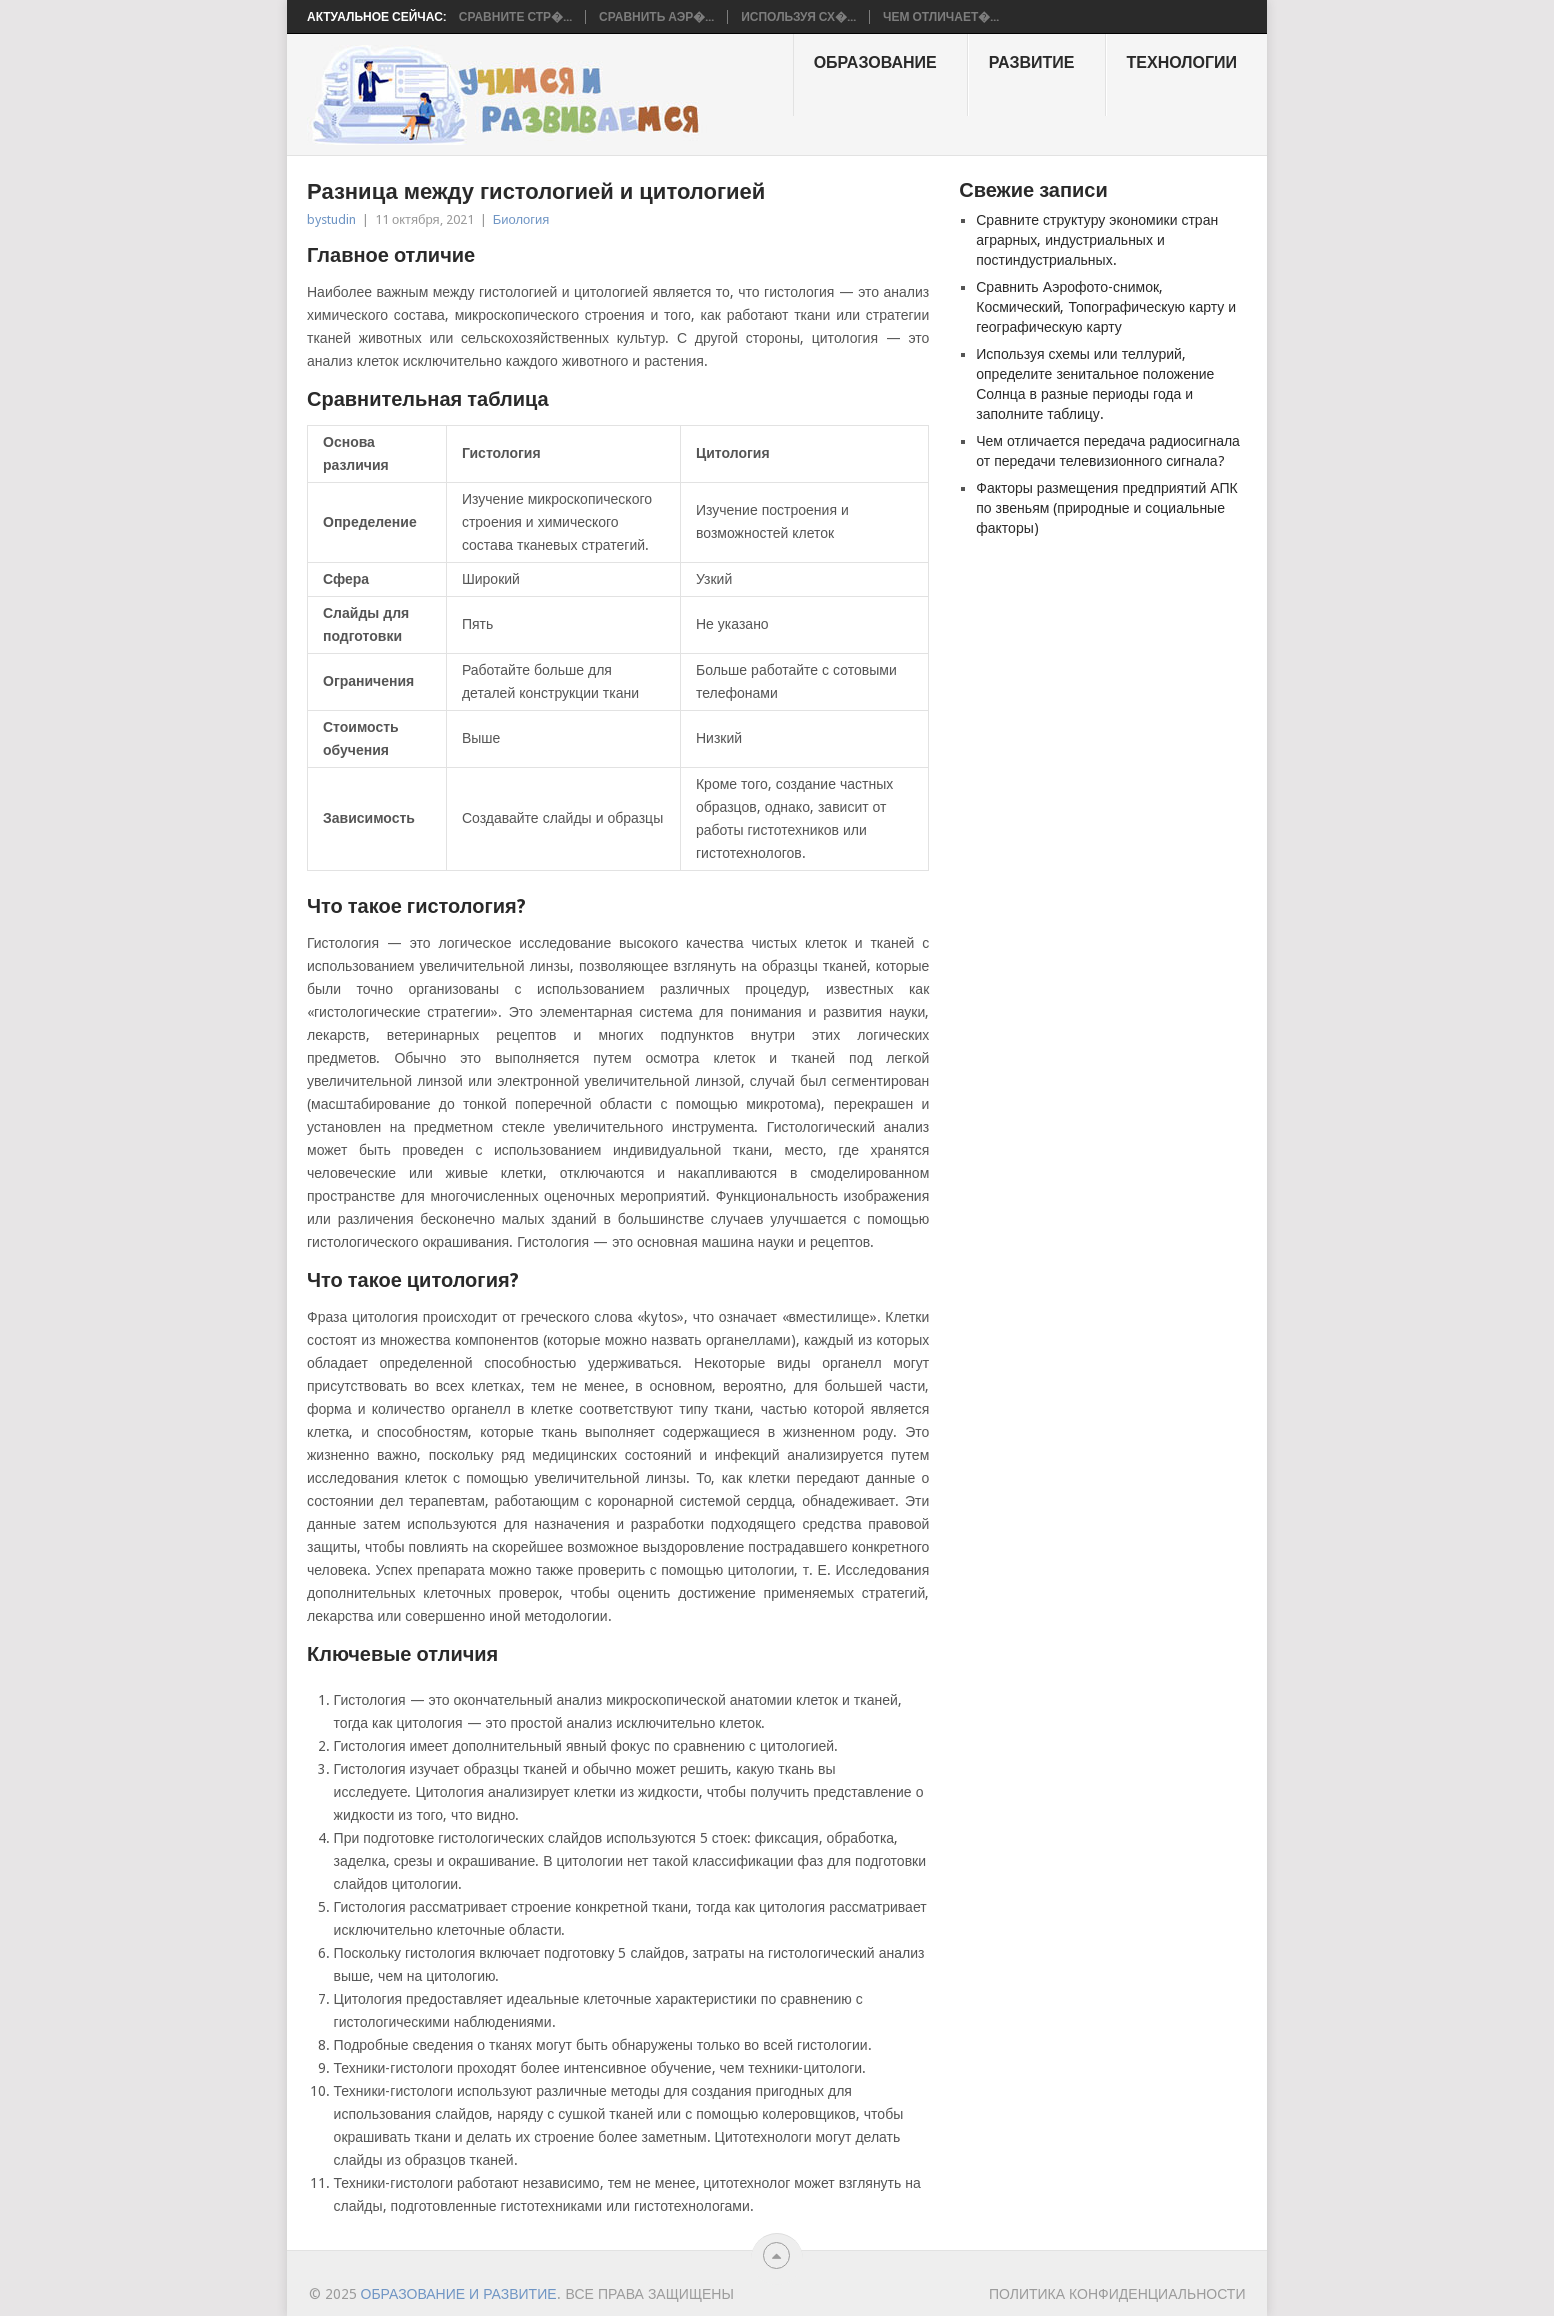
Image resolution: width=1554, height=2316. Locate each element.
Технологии (1182, 62)
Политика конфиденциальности (1117, 2294)
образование (875, 62)
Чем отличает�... (941, 17)
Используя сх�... (798, 17)
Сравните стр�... (515, 17)
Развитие (1032, 62)
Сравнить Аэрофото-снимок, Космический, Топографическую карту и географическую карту (1106, 307)
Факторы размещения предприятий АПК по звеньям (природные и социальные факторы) (1106, 508)
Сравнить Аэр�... (656, 17)
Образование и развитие (459, 2294)
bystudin (331, 219)
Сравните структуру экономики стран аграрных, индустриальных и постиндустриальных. (1097, 240)
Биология (521, 219)
